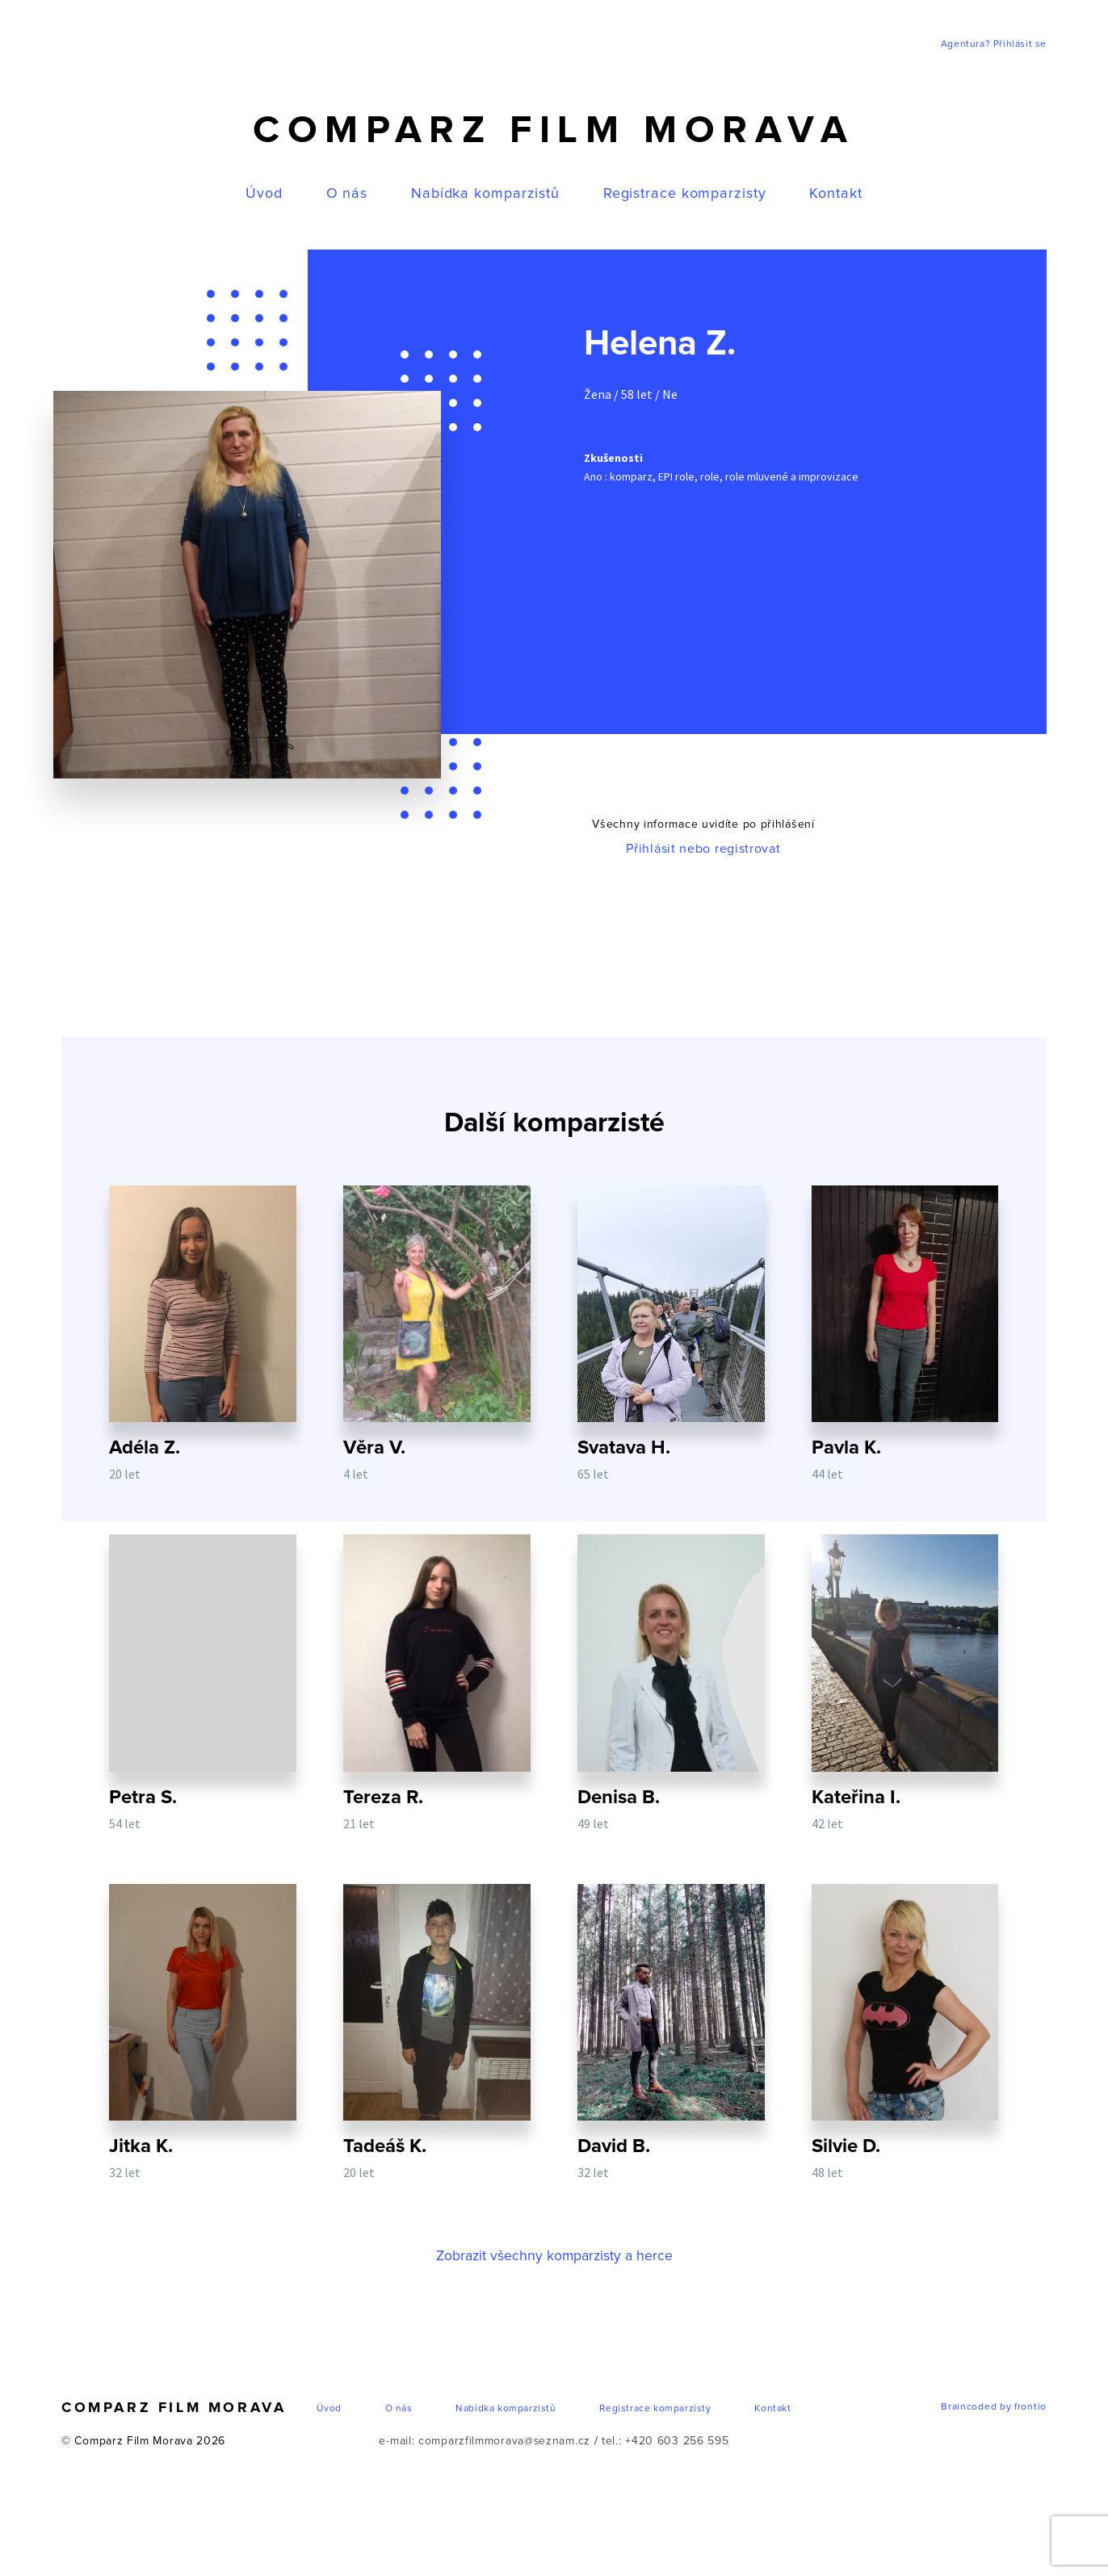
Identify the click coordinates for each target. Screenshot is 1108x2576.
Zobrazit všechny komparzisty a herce (554, 2272)
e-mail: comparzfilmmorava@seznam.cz (485, 2457)
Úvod (264, 194)
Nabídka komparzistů (485, 194)
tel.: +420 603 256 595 (665, 2457)
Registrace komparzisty (684, 194)
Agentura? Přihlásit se (994, 44)
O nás (347, 194)
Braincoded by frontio (994, 2423)
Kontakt (835, 194)
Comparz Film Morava (553, 130)
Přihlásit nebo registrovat (703, 848)
